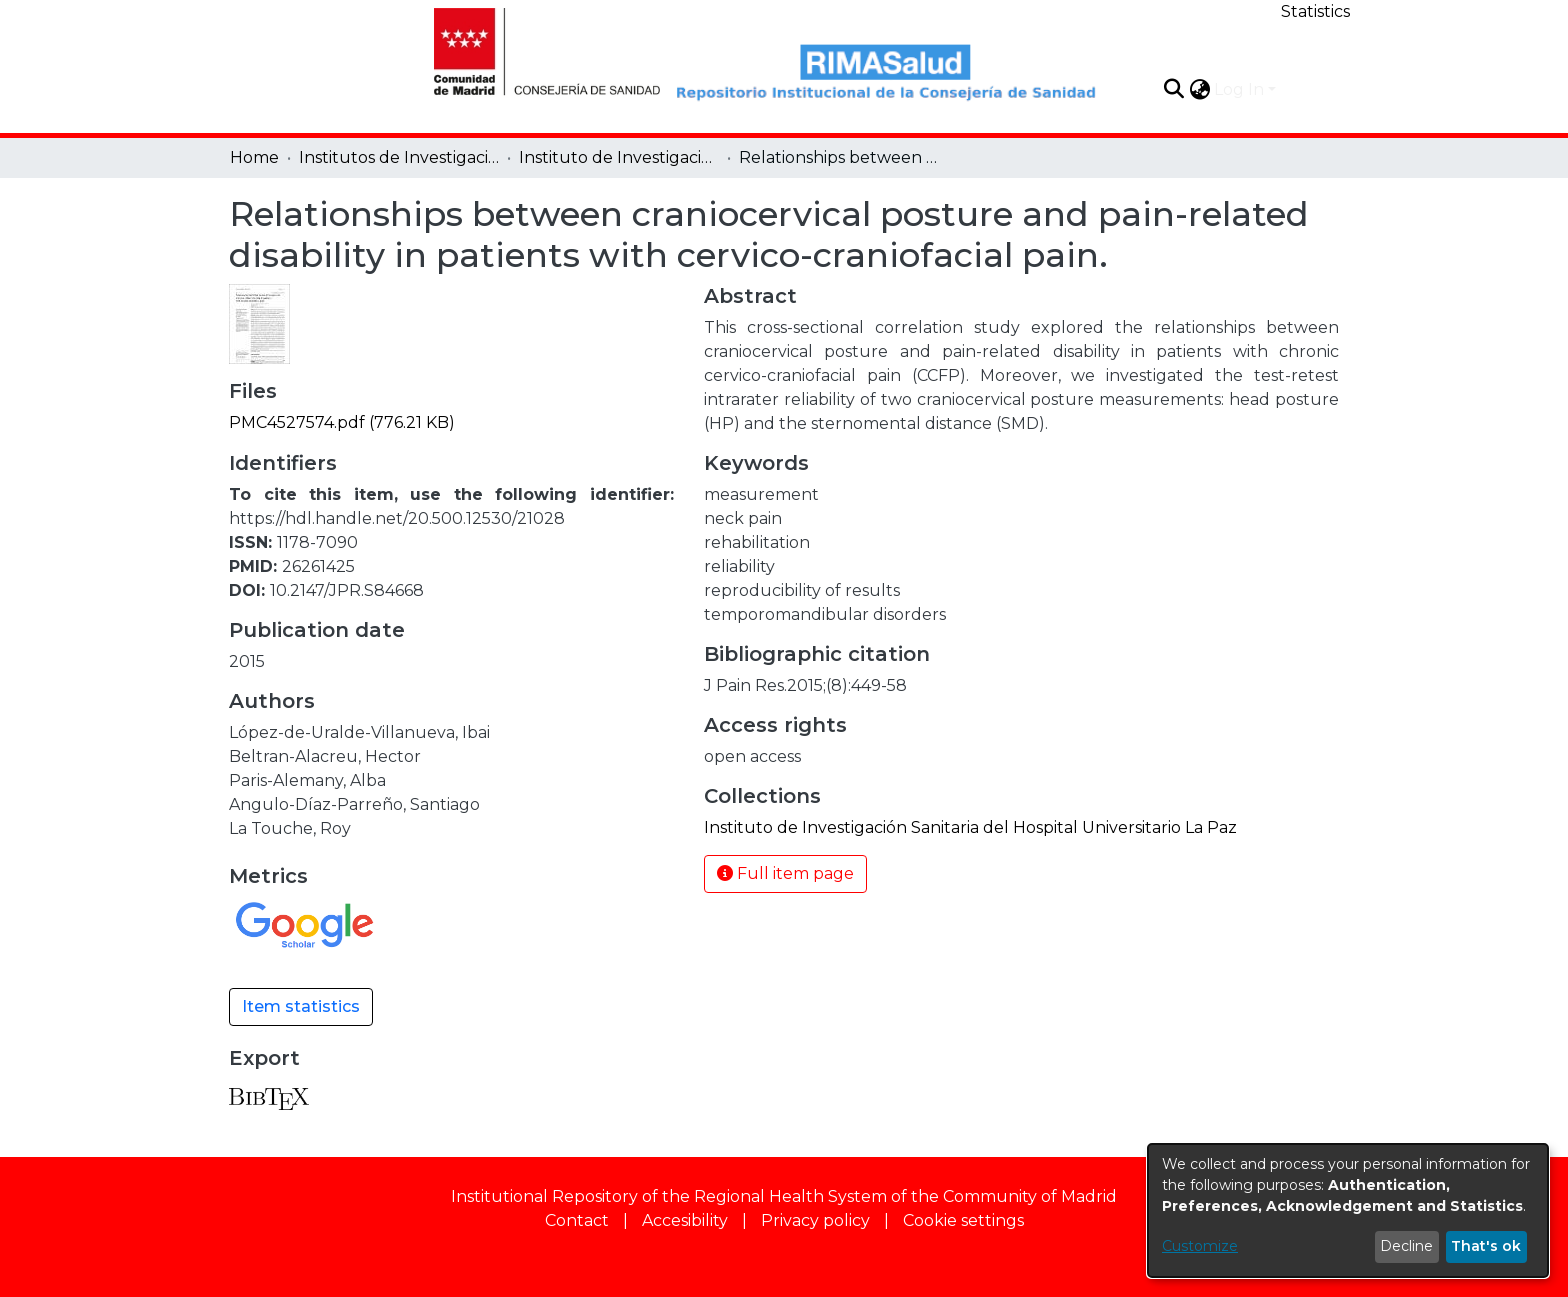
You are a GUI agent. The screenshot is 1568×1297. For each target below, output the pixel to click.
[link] (342, 422)
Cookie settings (963, 1220)
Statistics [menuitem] (1315, 11)
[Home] (536, 49)
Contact (577, 1220)
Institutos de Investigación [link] (399, 157)
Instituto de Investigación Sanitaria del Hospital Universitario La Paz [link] (619, 157)
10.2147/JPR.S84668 (347, 590)
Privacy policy (815, 1220)
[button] (1173, 89)
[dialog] (1348, 1210)
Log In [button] (1241, 89)
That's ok (1486, 1246)
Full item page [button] (785, 873)
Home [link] (254, 157)
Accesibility (685, 1220)
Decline (1406, 1246)
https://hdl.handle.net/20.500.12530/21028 (397, 518)
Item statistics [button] (301, 1006)
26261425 (318, 566)
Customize (1200, 1246)
